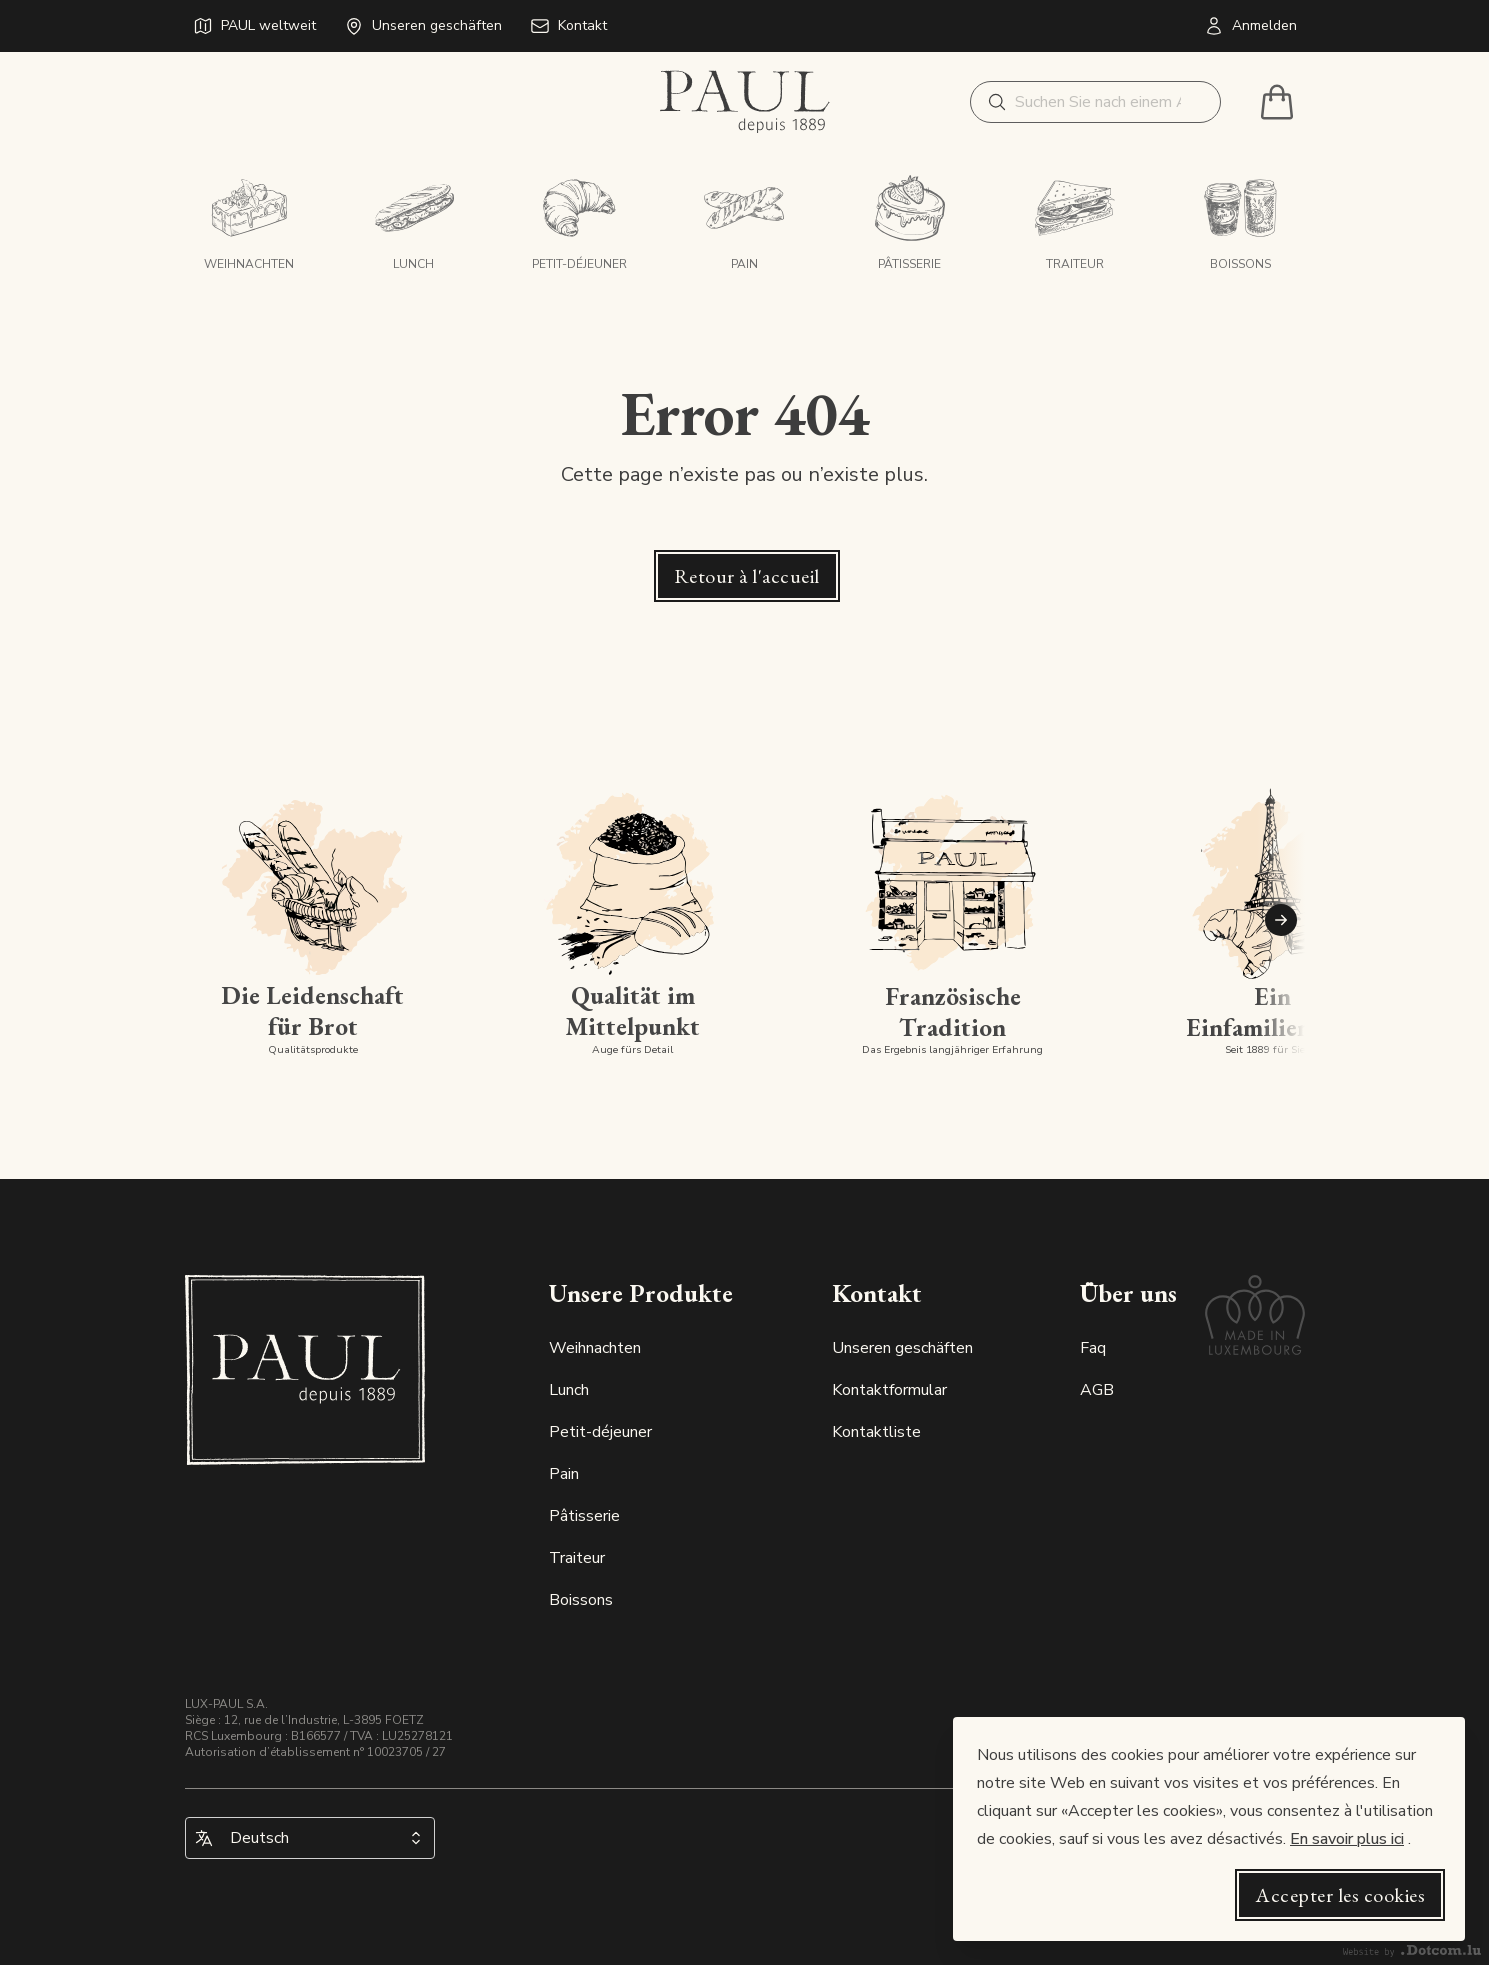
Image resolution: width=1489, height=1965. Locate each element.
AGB (1097, 1390)
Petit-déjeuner (600, 1432)
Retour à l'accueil (747, 576)
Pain (564, 1474)
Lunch (569, 1390)
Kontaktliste (876, 1432)
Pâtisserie (584, 1516)
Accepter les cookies (1340, 1895)
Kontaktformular (889, 1390)
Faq (1093, 1348)
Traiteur (577, 1558)
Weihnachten (595, 1348)
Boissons (581, 1600)
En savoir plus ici (1347, 1839)
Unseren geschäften (902, 1348)
